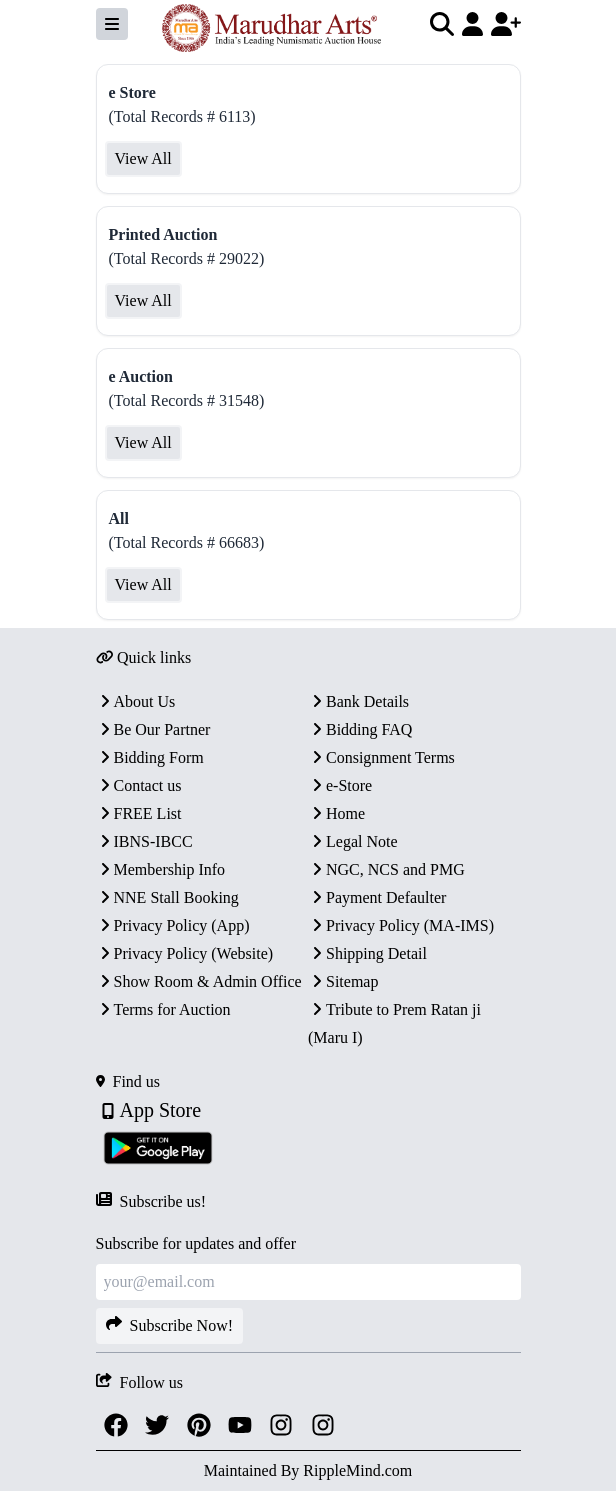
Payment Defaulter (377, 897)
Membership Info (161, 869)
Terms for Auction (163, 1009)
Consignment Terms (381, 757)
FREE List (139, 813)
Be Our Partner (153, 729)
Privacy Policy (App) (173, 925)
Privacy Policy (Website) (185, 953)
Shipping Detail (367, 953)
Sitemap (343, 981)
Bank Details (358, 701)
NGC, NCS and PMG (386, 869)
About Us (136, 701)
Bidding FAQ (360, 729)
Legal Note (353, 841)
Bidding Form (150, 757)
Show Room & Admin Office (199, 981)
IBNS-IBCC (144, 841)
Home (336, 813)
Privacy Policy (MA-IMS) (401, 925)
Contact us (139, 785)
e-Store (340, 785)
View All (143, 158)
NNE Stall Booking (167, 897)
